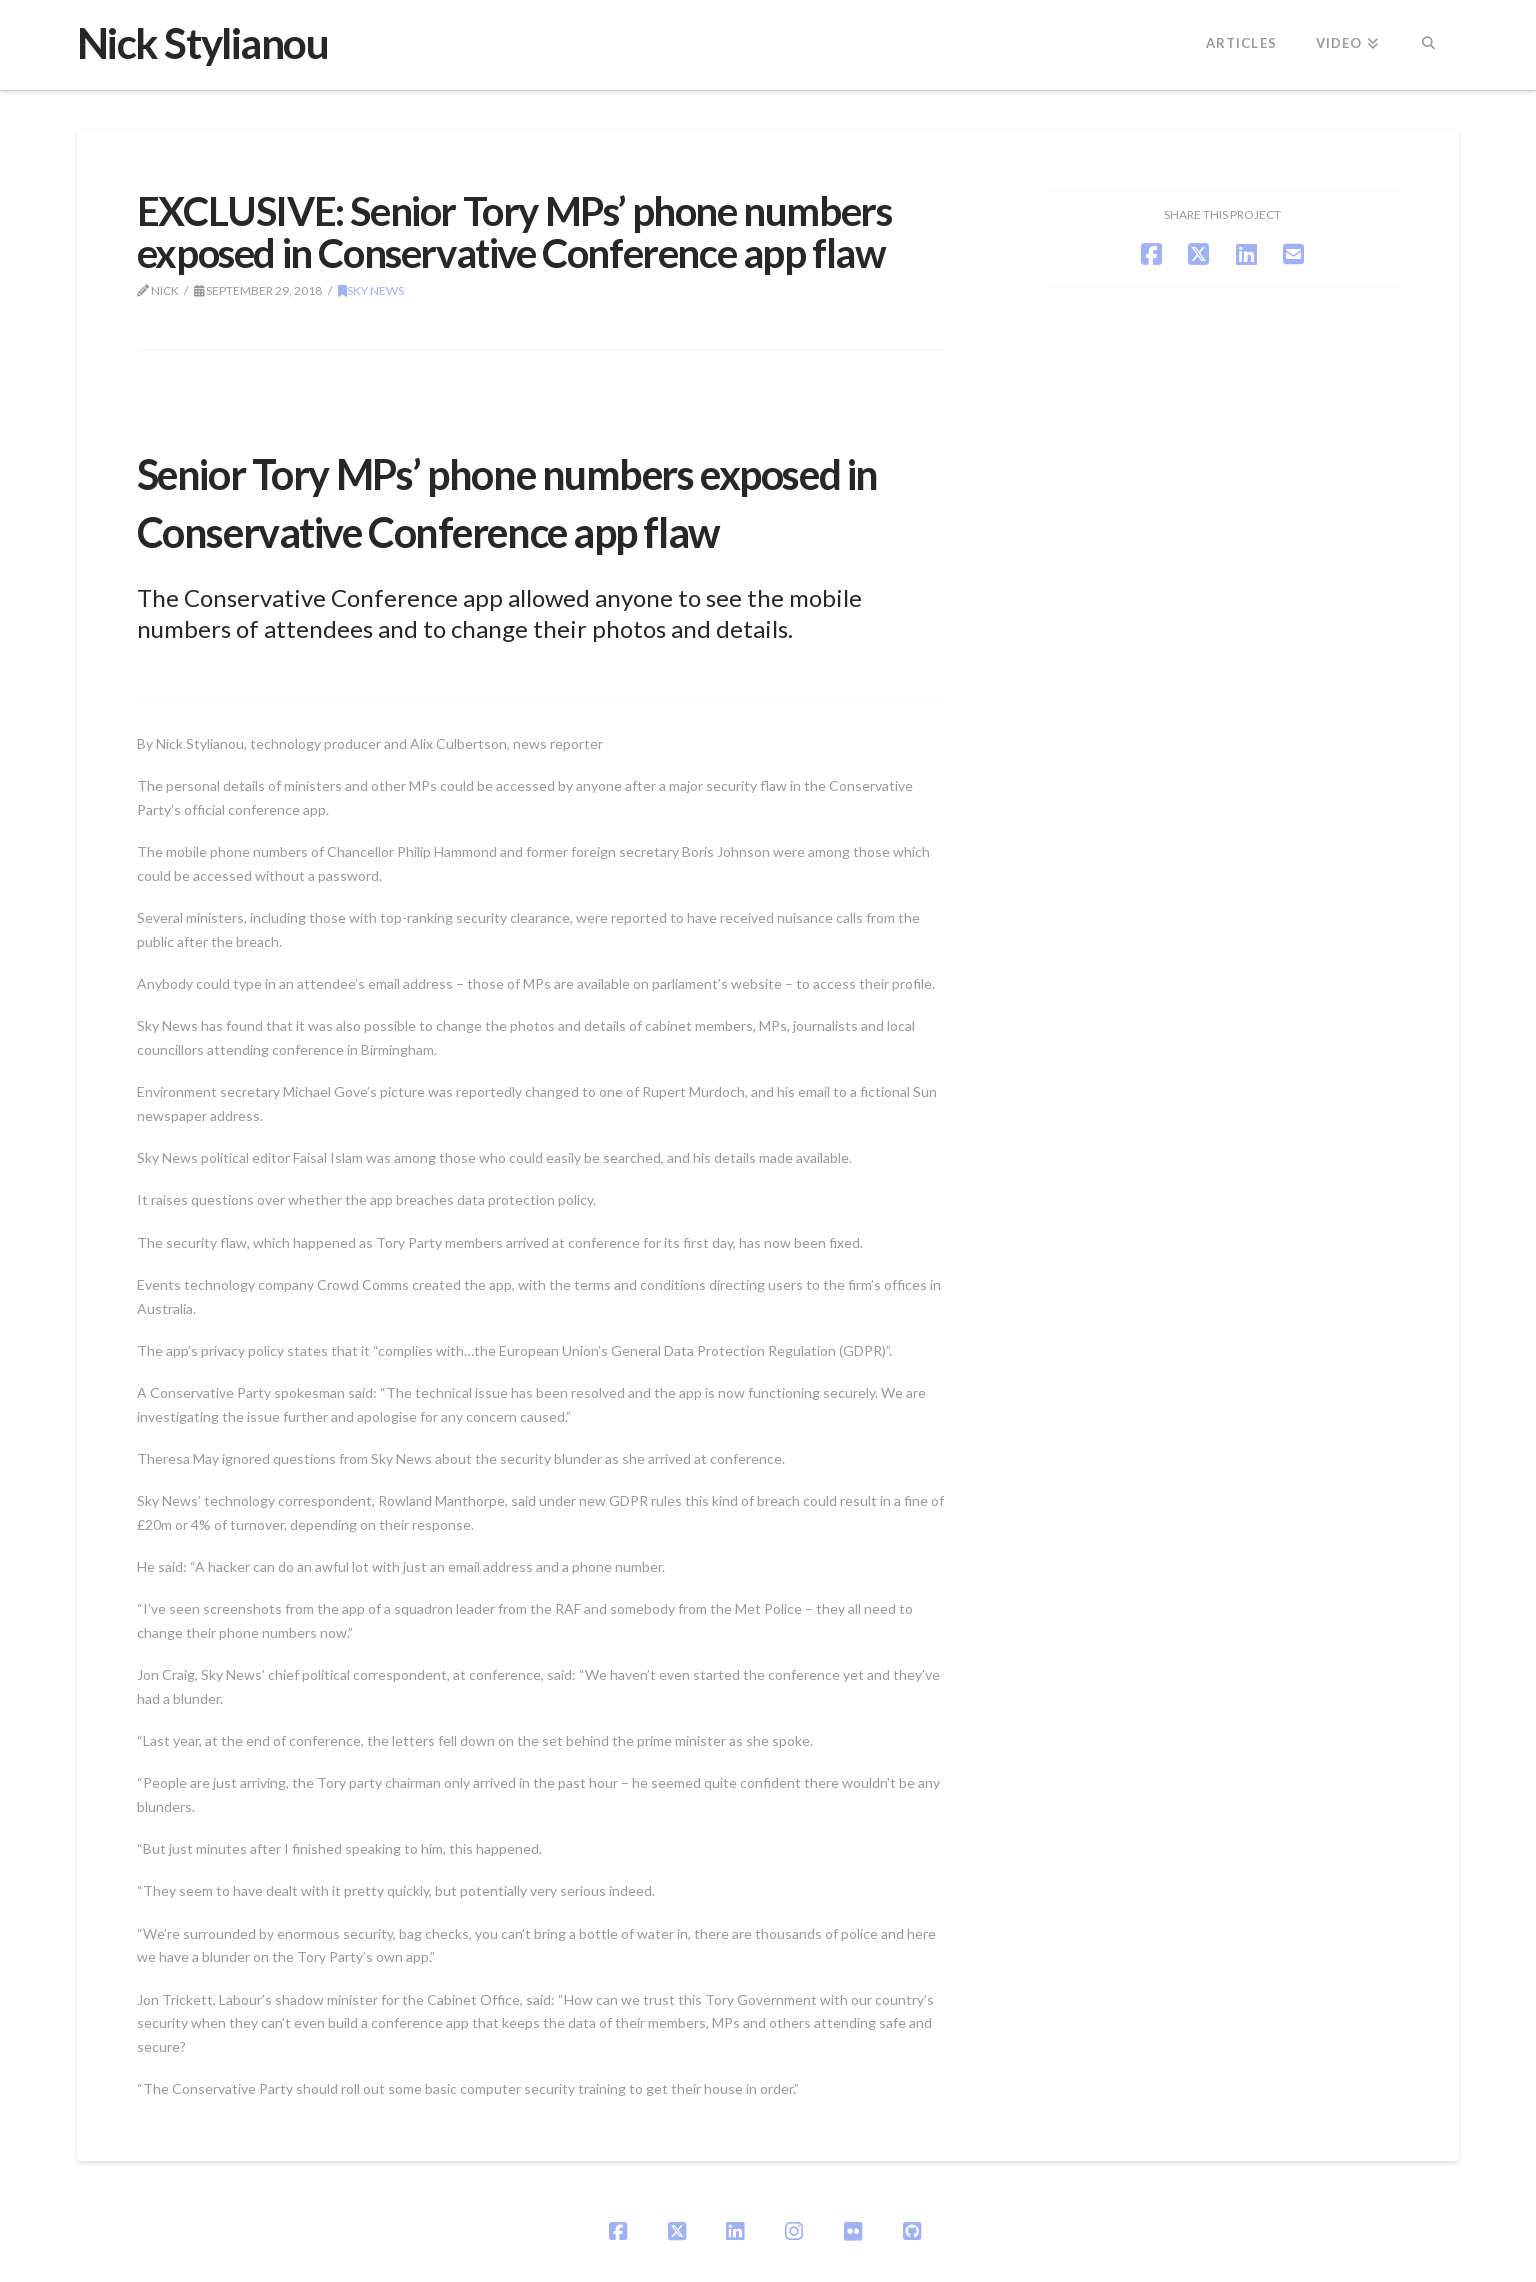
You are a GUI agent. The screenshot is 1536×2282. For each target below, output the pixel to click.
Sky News (371, 290)
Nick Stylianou (202, 43)
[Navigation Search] (1428, 45)
